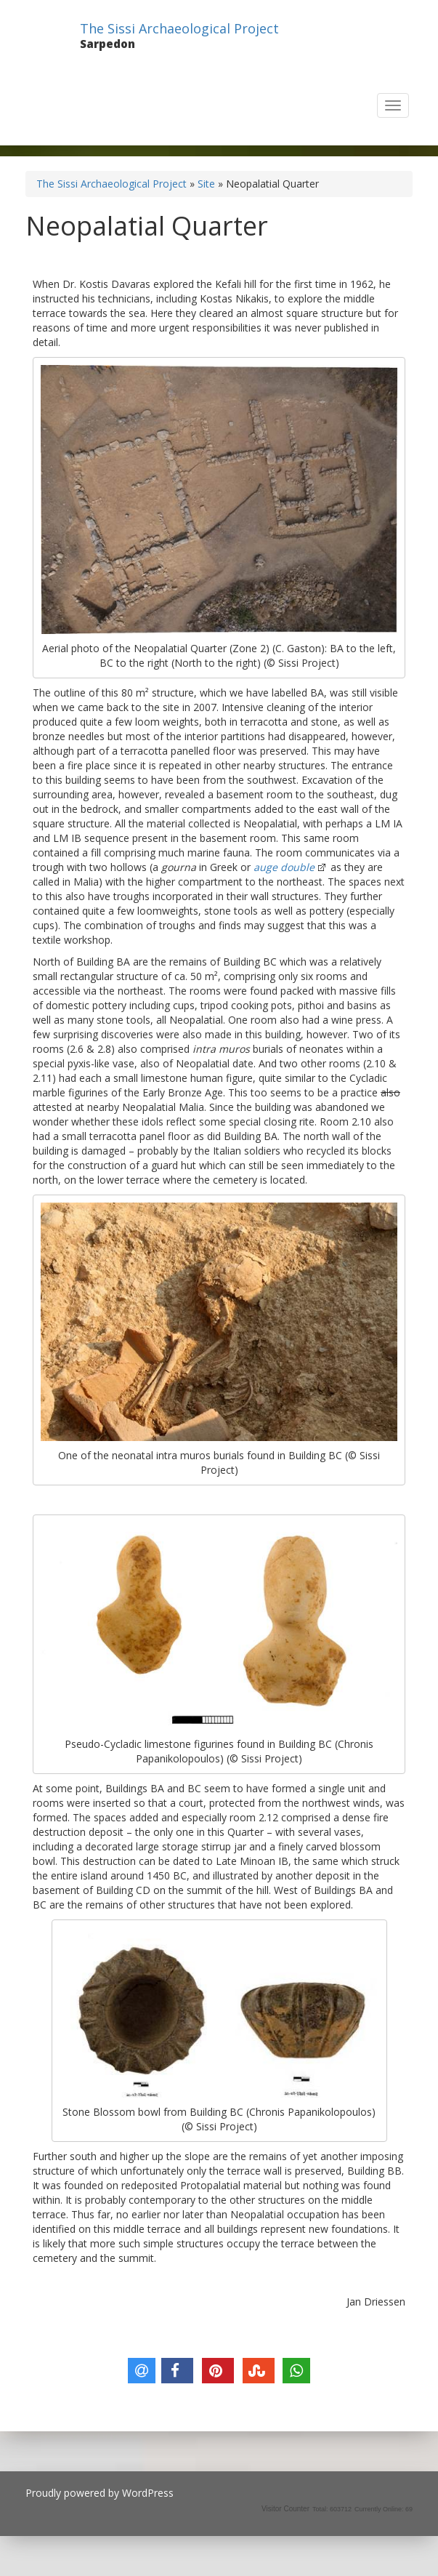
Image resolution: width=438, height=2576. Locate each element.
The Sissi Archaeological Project (179, 28)
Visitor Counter (285, 2509)
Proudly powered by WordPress (99, 2493)
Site (206, 183)
